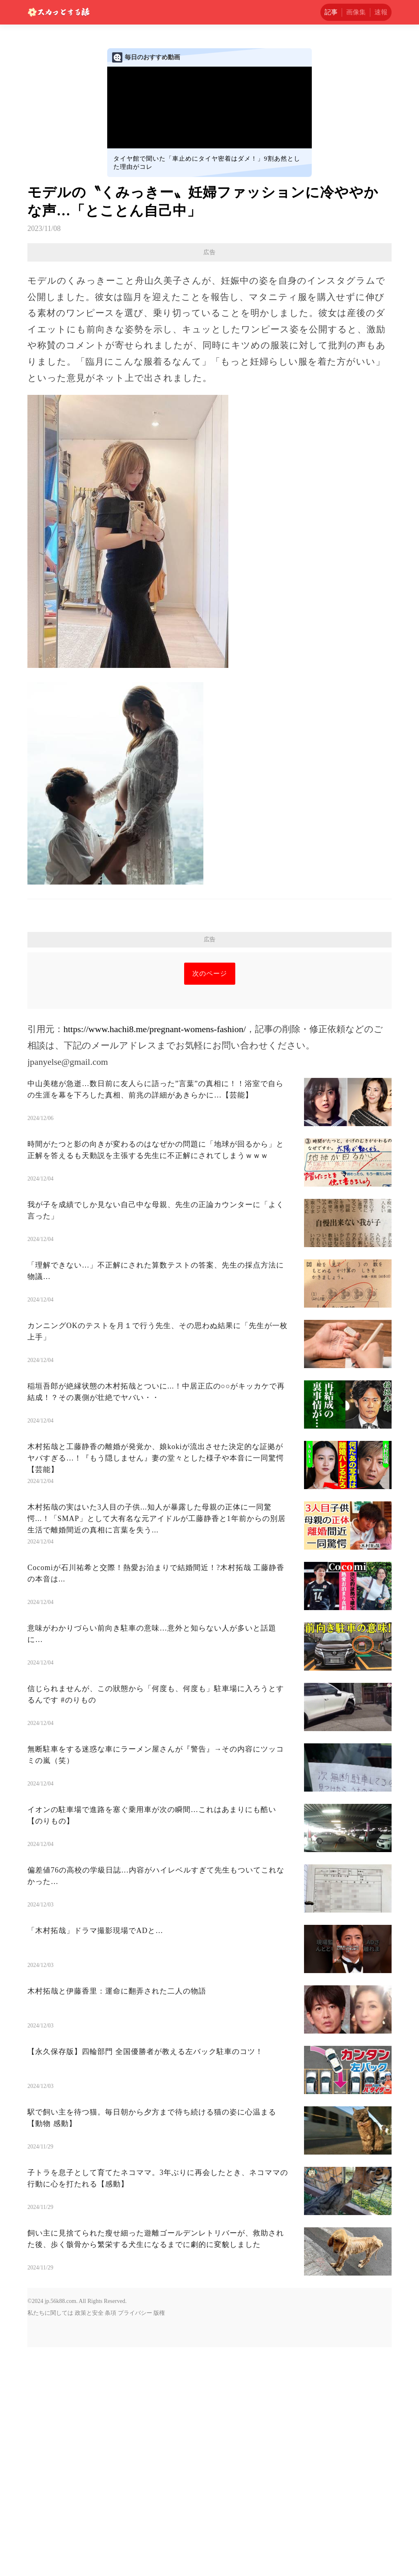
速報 (380, 12)
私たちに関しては (50, 2542)
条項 (110, 2542)
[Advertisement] (209, 321)
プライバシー (135, 2542)
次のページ (209, 1202)
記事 (331, 12)
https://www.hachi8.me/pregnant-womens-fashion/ (154, 1258)
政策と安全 (89, 2542)
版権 (159, 2542)
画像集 (356, 12)
